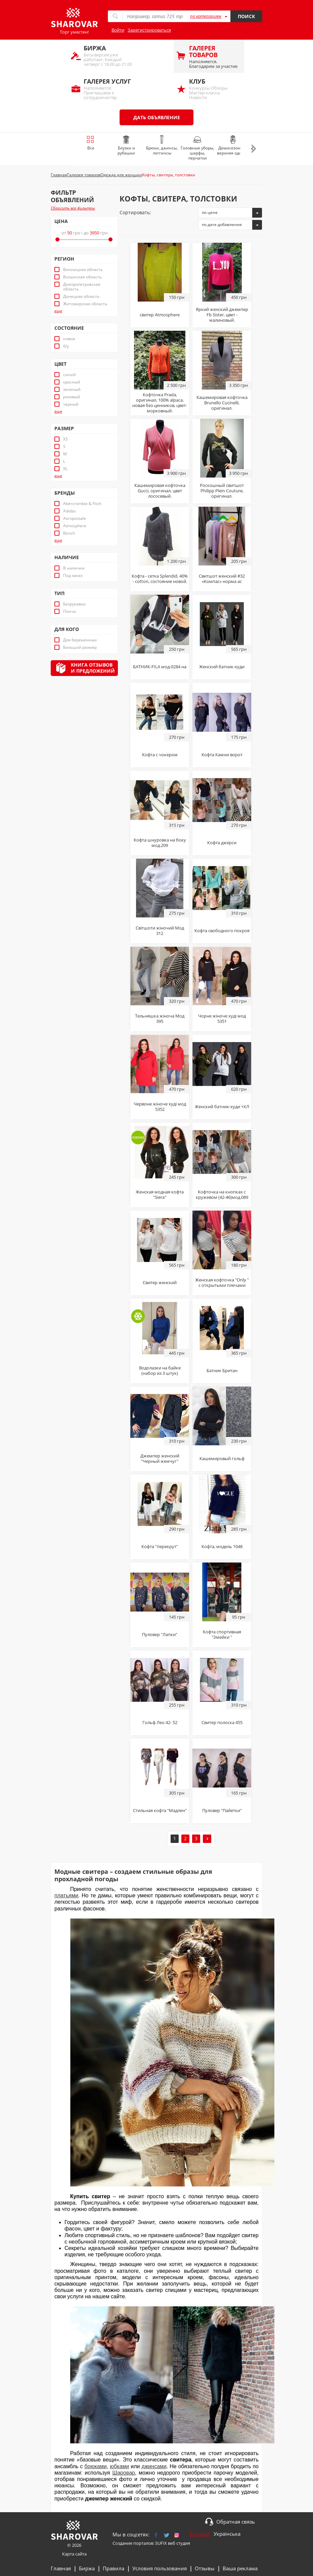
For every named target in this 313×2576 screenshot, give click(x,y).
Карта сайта (74, 2554)
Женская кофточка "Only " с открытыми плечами (222, 1282)
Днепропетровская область (81, 287)
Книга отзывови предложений (93, 668)
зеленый (72, 389)
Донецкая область (81, 296)
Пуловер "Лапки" (159, 1634)
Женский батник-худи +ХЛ (222, 1106)
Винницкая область (83, 269)
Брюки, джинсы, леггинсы (162, 145)
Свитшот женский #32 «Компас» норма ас (222, 578)
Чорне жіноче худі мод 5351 (222, 1018)
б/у (66, 346)
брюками (95, 2466)
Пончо (69, 611)
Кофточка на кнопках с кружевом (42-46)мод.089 (222, 1194)
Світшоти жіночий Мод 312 (160, 930)
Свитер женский (160, 1282)
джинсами (154, 2466)
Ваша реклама (240, 2568)
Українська (227, 2534)
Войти (117, 30)
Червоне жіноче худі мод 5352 (160, 1106)
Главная (61, 2568)
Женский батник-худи (221, 667)
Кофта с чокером (160, 755)
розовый (71, 397)
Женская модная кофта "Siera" (160, 1194)
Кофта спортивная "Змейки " (222, 1634)
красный (71, 382)
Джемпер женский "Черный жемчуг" (159, 1458)
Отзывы (205, 2568)
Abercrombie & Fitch (82, 503)
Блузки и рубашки (126, 145)
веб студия (179, 2543)
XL (65, 468)
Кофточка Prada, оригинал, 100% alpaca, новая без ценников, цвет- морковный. (159, 403)
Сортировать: (135, 212)
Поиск (246, 16)
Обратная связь (235, 2521)
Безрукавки (74, 604)
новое (69, 339)
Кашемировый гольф (221, 1458)
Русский (200, 2534)
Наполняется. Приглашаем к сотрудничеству (108, 88)
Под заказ (73, 575)
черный (71, 404)
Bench (69, 533)
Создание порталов (133, 2543)
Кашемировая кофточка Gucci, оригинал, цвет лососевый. (159, 490)
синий (69, 374)
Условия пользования (159, 2568)
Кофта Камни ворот (222, 755)
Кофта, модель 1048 (222, 1546)
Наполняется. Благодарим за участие (213, 56)
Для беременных (80, 640)
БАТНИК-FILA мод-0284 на (159, 667)
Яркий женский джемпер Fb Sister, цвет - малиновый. (222, 314)
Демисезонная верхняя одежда (233, 145)
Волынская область (82, 277)
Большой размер (80, 647)
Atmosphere (74, 526)
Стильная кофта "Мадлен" (160, 1810)
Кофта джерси (221, 843)
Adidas (69, 511)
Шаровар (123, 2473)
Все (90, 143)
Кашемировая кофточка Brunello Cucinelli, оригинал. (222, 402)
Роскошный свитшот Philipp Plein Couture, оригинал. (222, 490)
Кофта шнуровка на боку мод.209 (160, 842)
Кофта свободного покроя (222, 931)
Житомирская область (85, 304)
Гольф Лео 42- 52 (159, 1722)
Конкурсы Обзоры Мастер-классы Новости (213, 88)
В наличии (74, 568)
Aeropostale (74, 518)
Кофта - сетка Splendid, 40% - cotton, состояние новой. (160, 578)
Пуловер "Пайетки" (222, 1810)
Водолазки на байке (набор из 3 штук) (160, 1370)
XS (65, 439)
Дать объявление (156, 117)
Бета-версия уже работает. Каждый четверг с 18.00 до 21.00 (108, 55)
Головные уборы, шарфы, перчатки (197, 148)
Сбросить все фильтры (73, 208)
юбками (119, 2466)
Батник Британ (222, 1370)
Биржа (87, 2568)
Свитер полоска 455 (222, 1722)
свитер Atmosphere (160, 315)
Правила (113, 2568)
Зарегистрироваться (149, 30)
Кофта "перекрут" (159, 1546)
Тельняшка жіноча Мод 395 (159, 1018)
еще (58, 311)
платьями (66, 1895)
